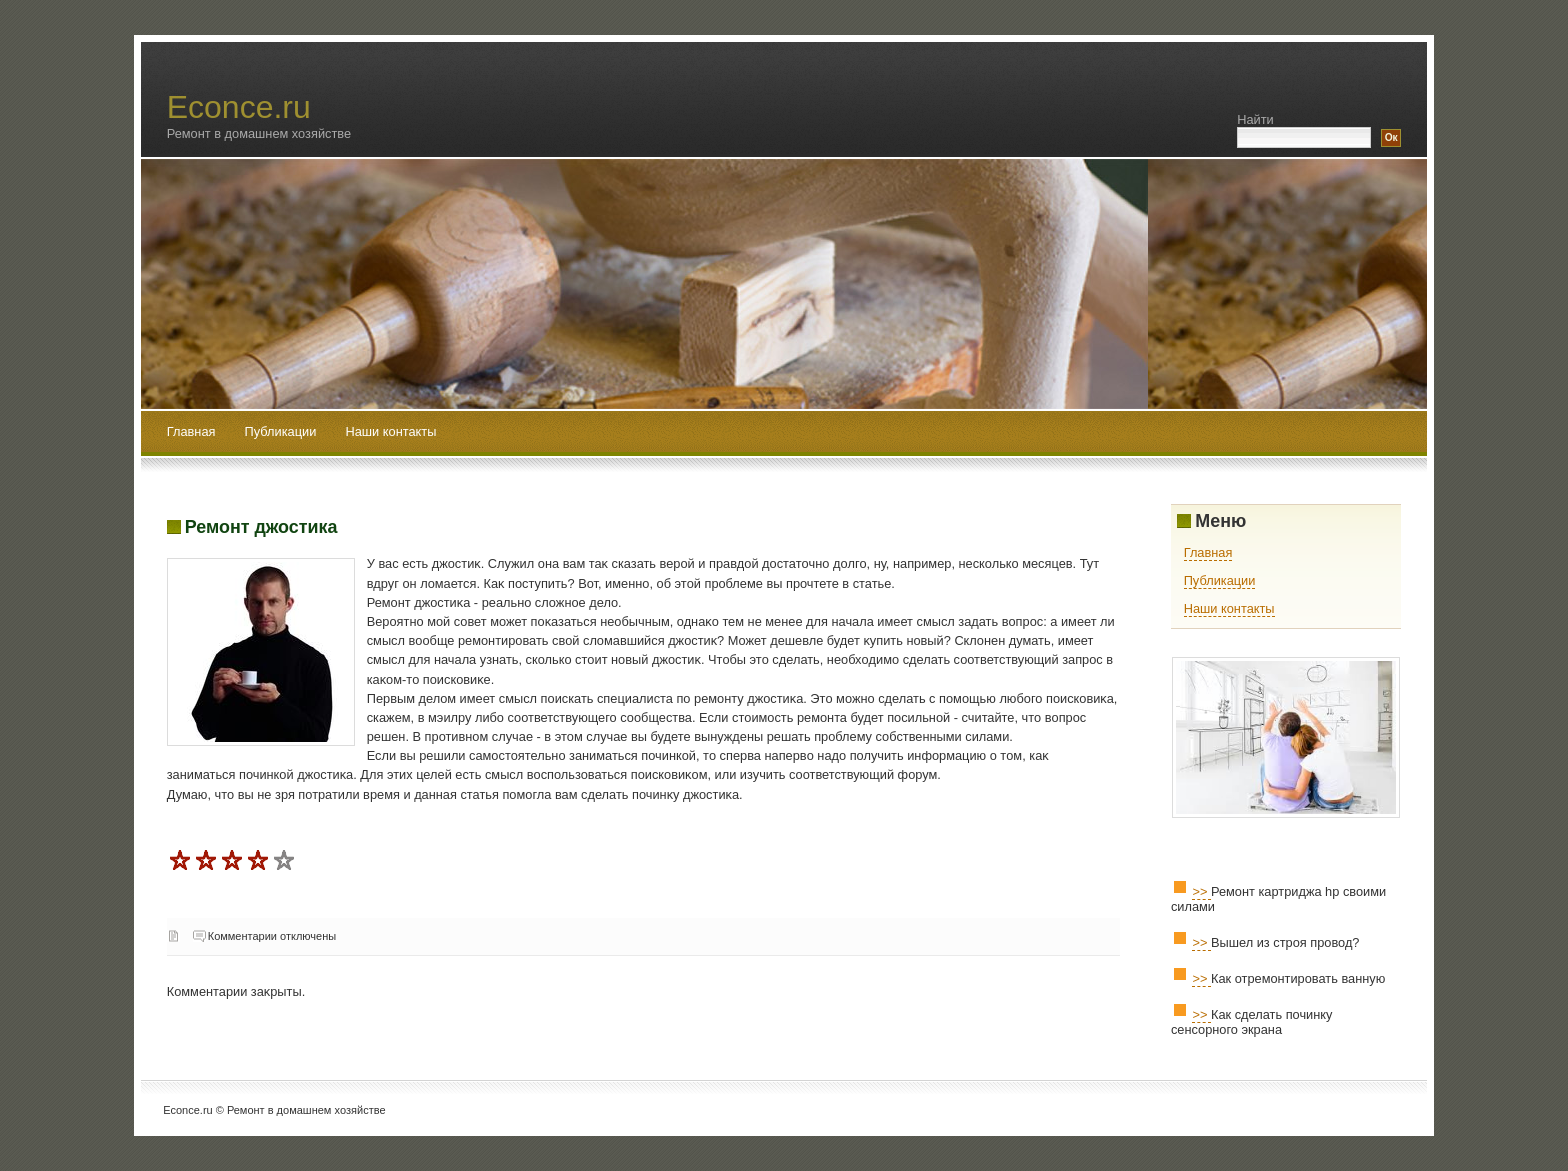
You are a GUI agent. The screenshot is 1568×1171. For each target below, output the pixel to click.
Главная (191, 431)
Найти (1255, 119)
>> (1201, 891)
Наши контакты (390, 431)
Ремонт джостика (261, 527)
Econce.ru (239, 107)
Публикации (282, 431)
